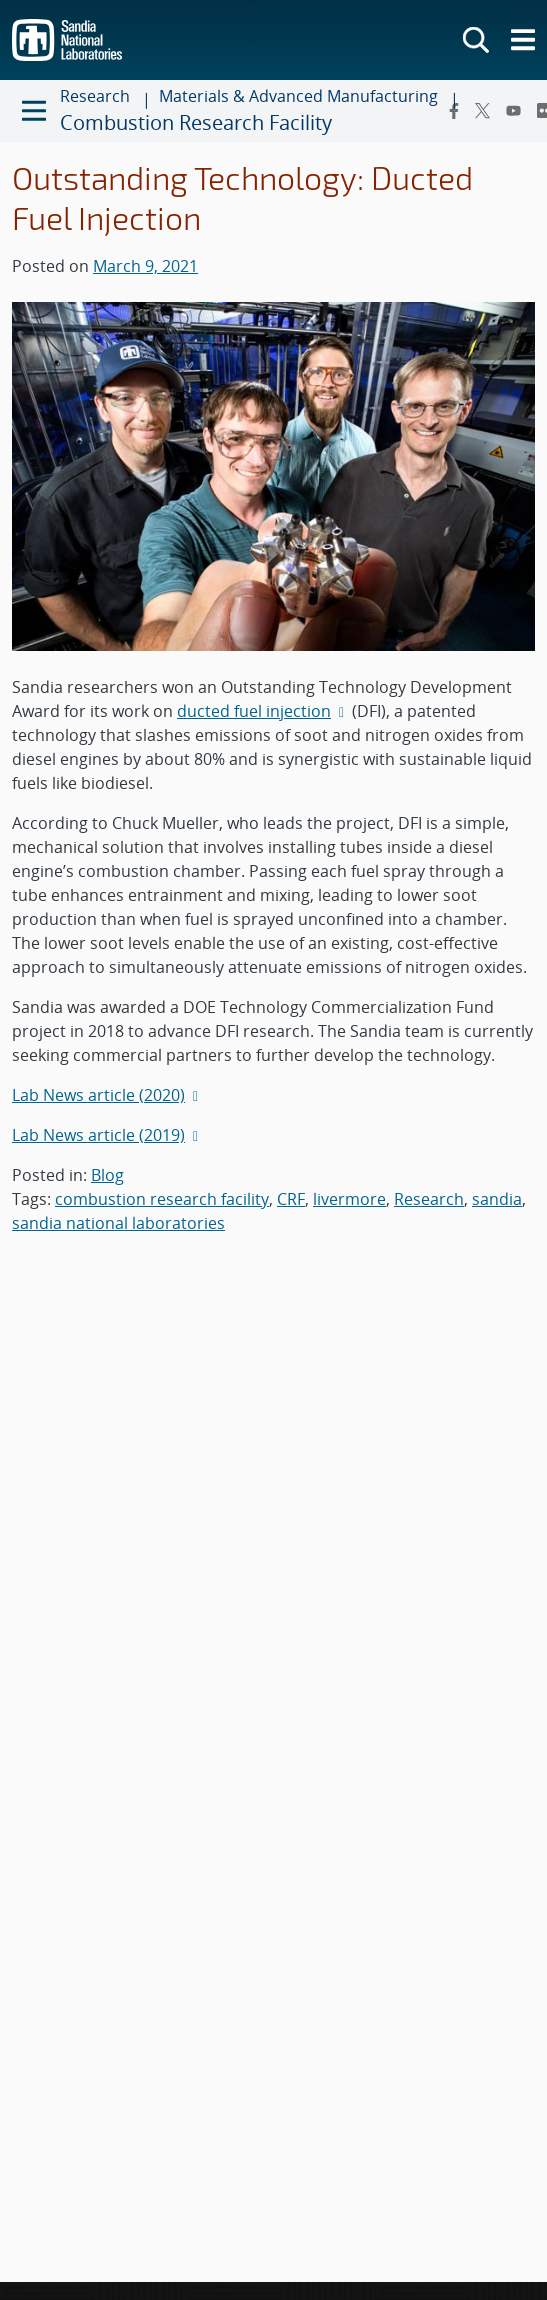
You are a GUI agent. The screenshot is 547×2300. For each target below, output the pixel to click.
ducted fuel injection (262, 711)
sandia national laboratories (118, 1223)
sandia (497, 1199)
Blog (107, 1175)
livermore (349, 1199)
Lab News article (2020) (107, 1095)
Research (429, 1199)
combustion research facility (162, 1199)
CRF (291, 1199)
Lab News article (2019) (107, 1135)
